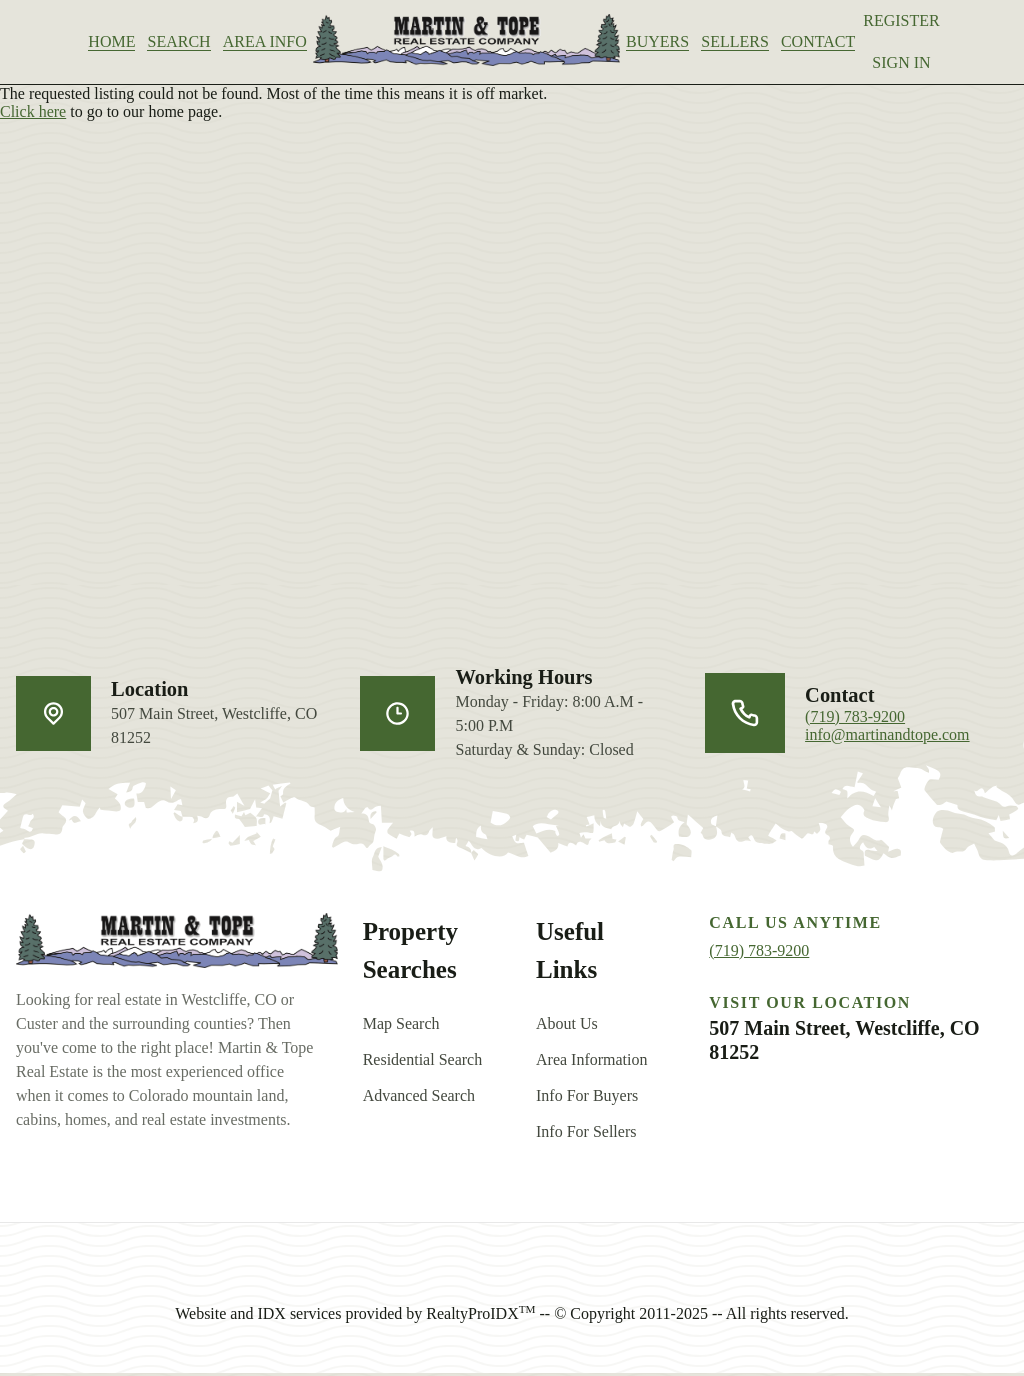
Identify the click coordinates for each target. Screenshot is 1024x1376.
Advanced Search (419, 1098)
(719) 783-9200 (855, 719)
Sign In (919, 62)
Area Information (592, 1062)
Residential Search (423, 1062)
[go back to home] (177, 945)
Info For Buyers (587, 1098)
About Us (567, 1026)
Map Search (401, 1026)
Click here (33, 114)
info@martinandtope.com (887, 737)
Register (919, 20)
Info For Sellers (586, 1134)
